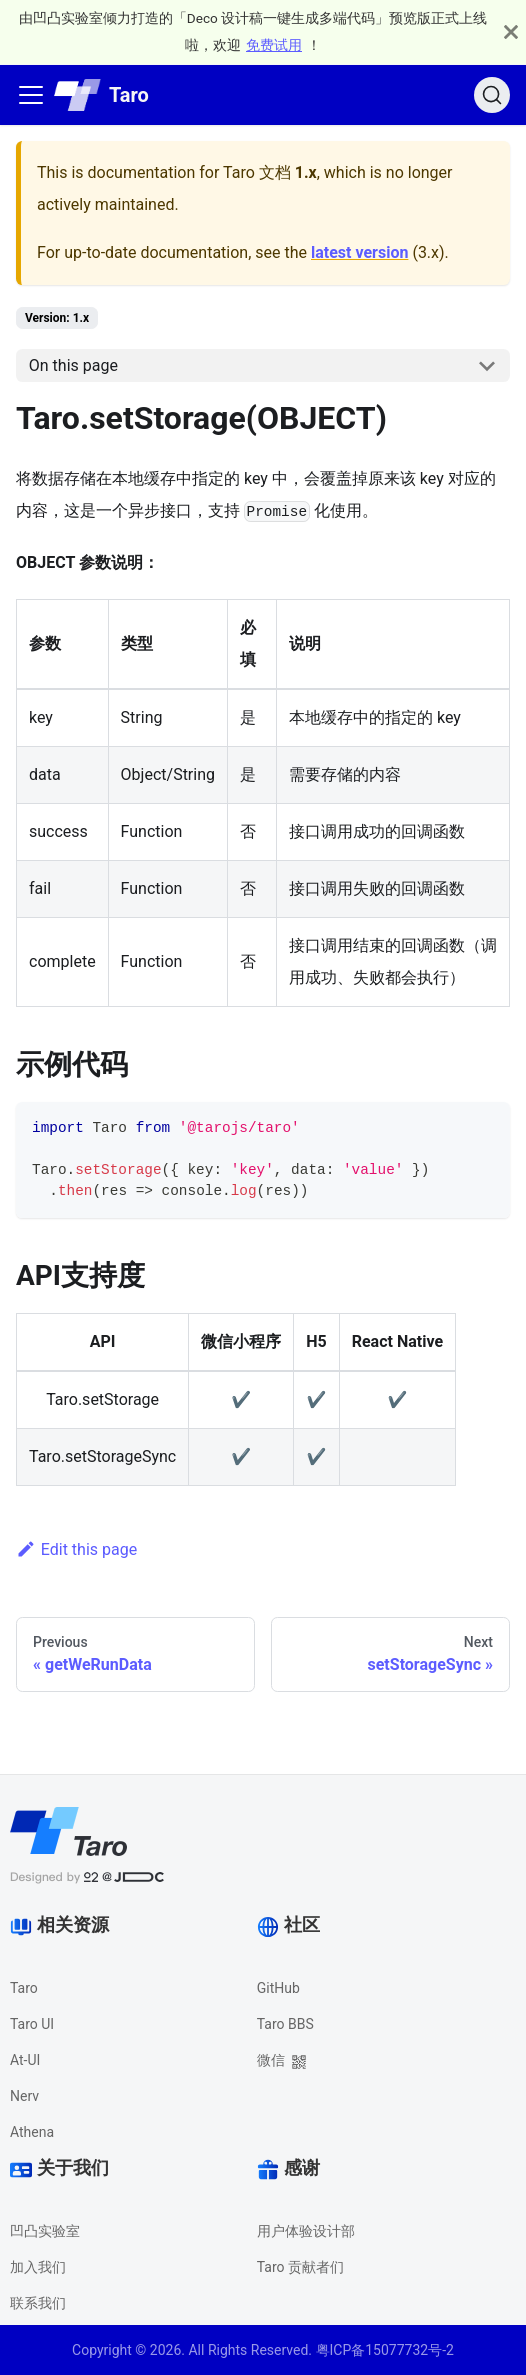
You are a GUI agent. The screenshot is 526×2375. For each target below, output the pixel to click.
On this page (73, 365)
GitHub (278, 1988)
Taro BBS (285, 2024)
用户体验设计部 (306, 2231)
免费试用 (274, 45)
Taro (24, 1988)
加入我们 (38, 2267)
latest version (359, 252)
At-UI (25, 2060)
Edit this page (76, 1549)
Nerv (24, 2096)
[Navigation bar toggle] (31, 95)
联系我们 (38, 2303)
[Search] (492, 95)
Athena (32, 2132)
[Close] (511, 32)
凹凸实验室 (45, 2231)
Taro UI (32, 2024)
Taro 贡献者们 (300, 2267)
